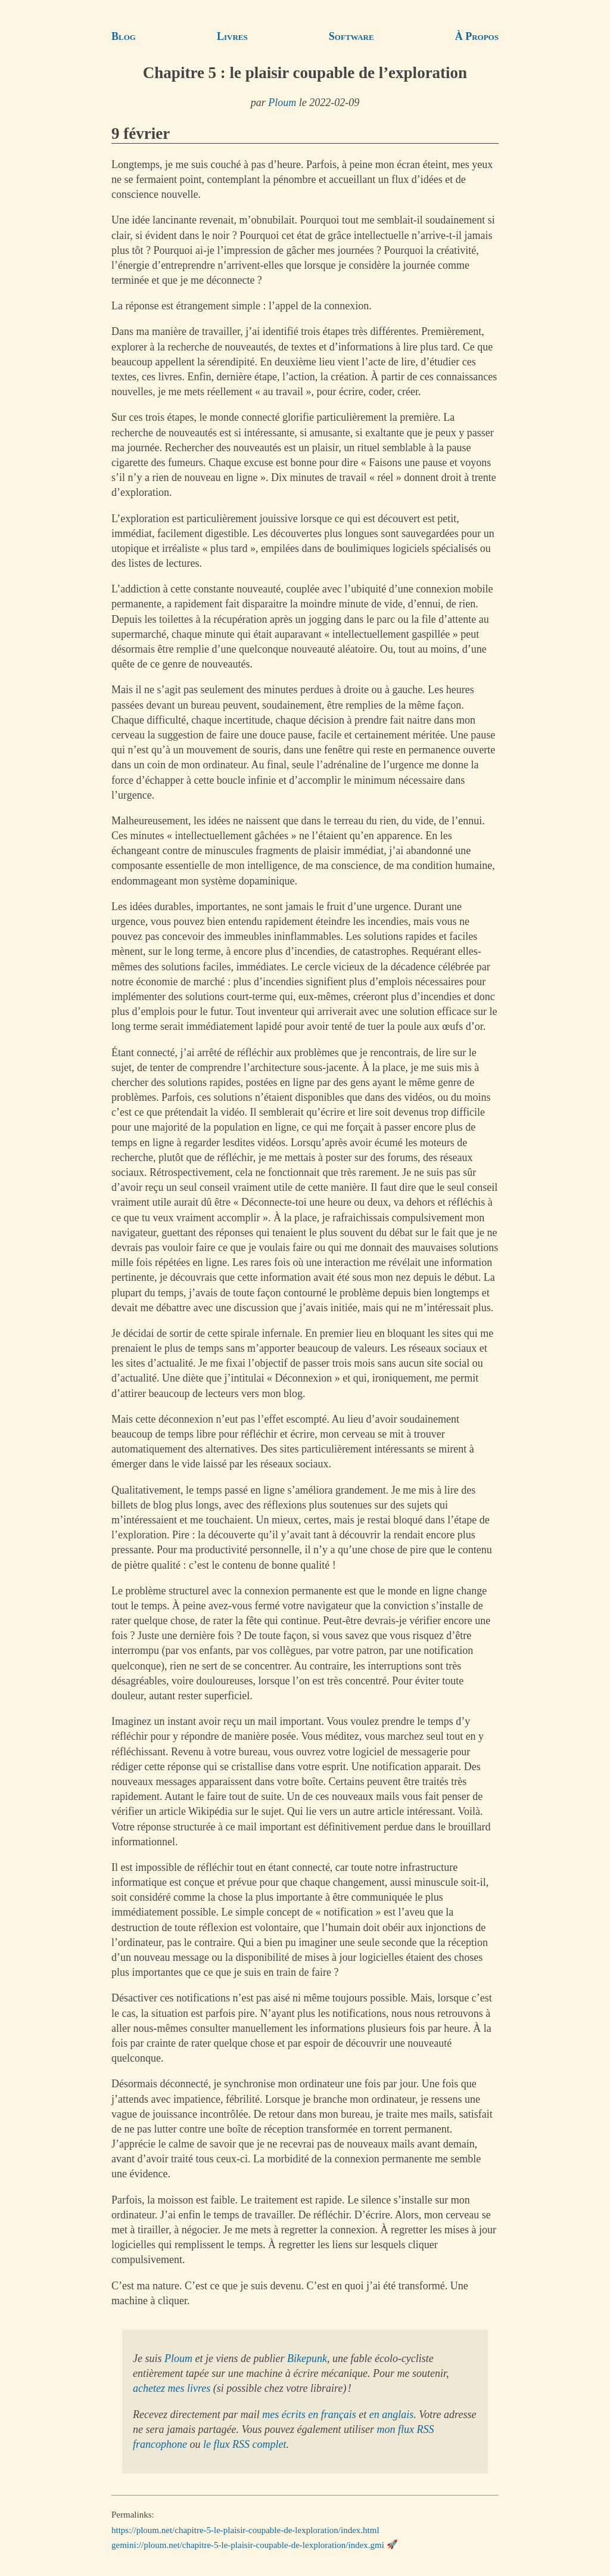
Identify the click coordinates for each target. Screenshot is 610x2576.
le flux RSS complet (244, 2444)
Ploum (282, 102)
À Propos (477, 36)
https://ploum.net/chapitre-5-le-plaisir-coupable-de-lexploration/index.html (245, 2529)
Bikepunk (307, 2358)
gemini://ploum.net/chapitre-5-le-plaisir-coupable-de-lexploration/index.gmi (247, 2544)
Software (351, 36)
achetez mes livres (171, 2388)
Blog (123, 36)
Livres (232, 36)
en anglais (391, 2414)
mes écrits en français (309, 2414)
